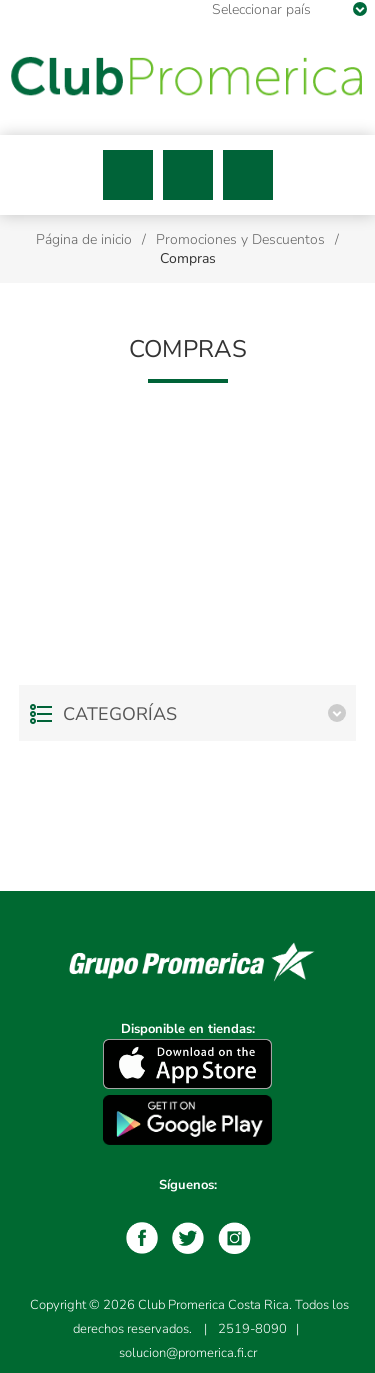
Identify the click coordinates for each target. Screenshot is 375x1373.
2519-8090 (252, 1329)
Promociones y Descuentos (240, 239)
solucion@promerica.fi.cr (188, 1353)
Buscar (188, 175)
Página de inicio (84, 239)
